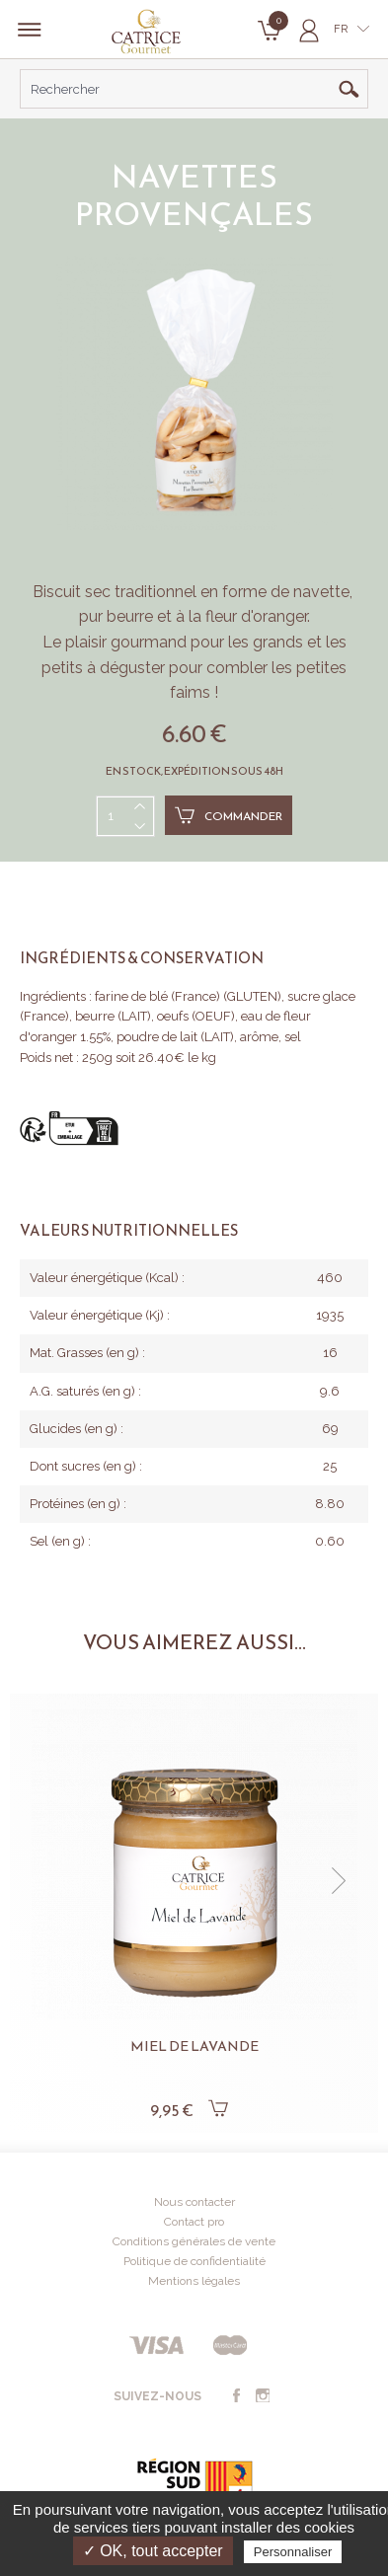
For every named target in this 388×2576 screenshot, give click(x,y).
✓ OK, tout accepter (153, 2550)
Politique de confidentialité (194, 2261)
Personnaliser (293, 2551)
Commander (228, 815)
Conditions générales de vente (194, 2241)
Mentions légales (194, 2281)
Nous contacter (194, 2202)
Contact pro (194, 2222)
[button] (338, 1881)
